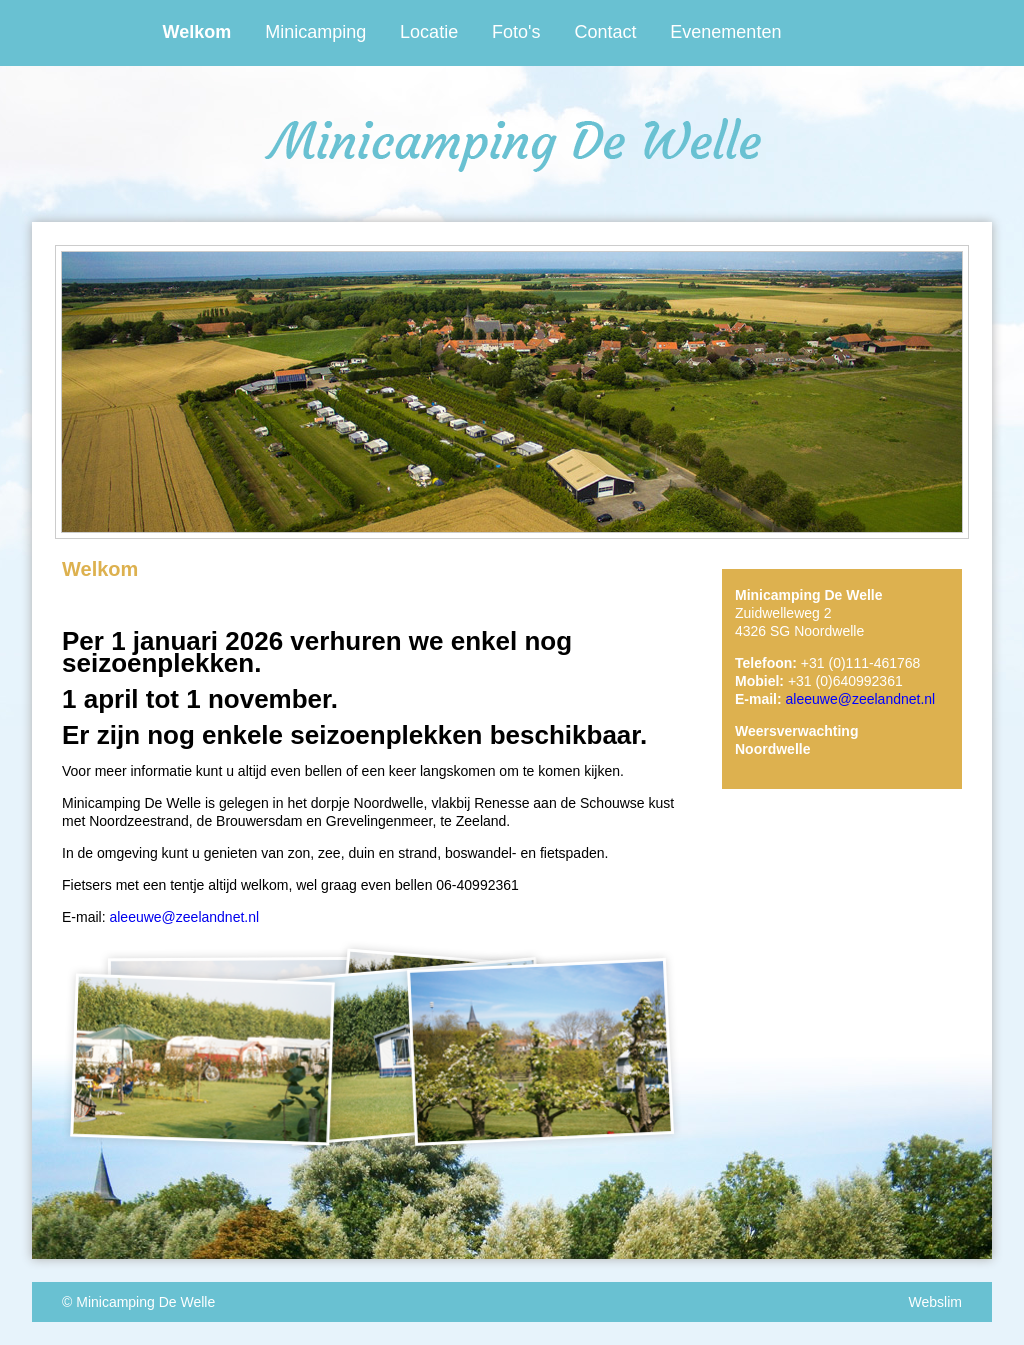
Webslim (935, 1302)
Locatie (429, 32)
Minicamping (315, 32)
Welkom (197, 32)
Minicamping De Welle (145, 1302)
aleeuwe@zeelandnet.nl (184, 917)
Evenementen (725, 32)
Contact (605, 32)
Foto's (516, 32)
